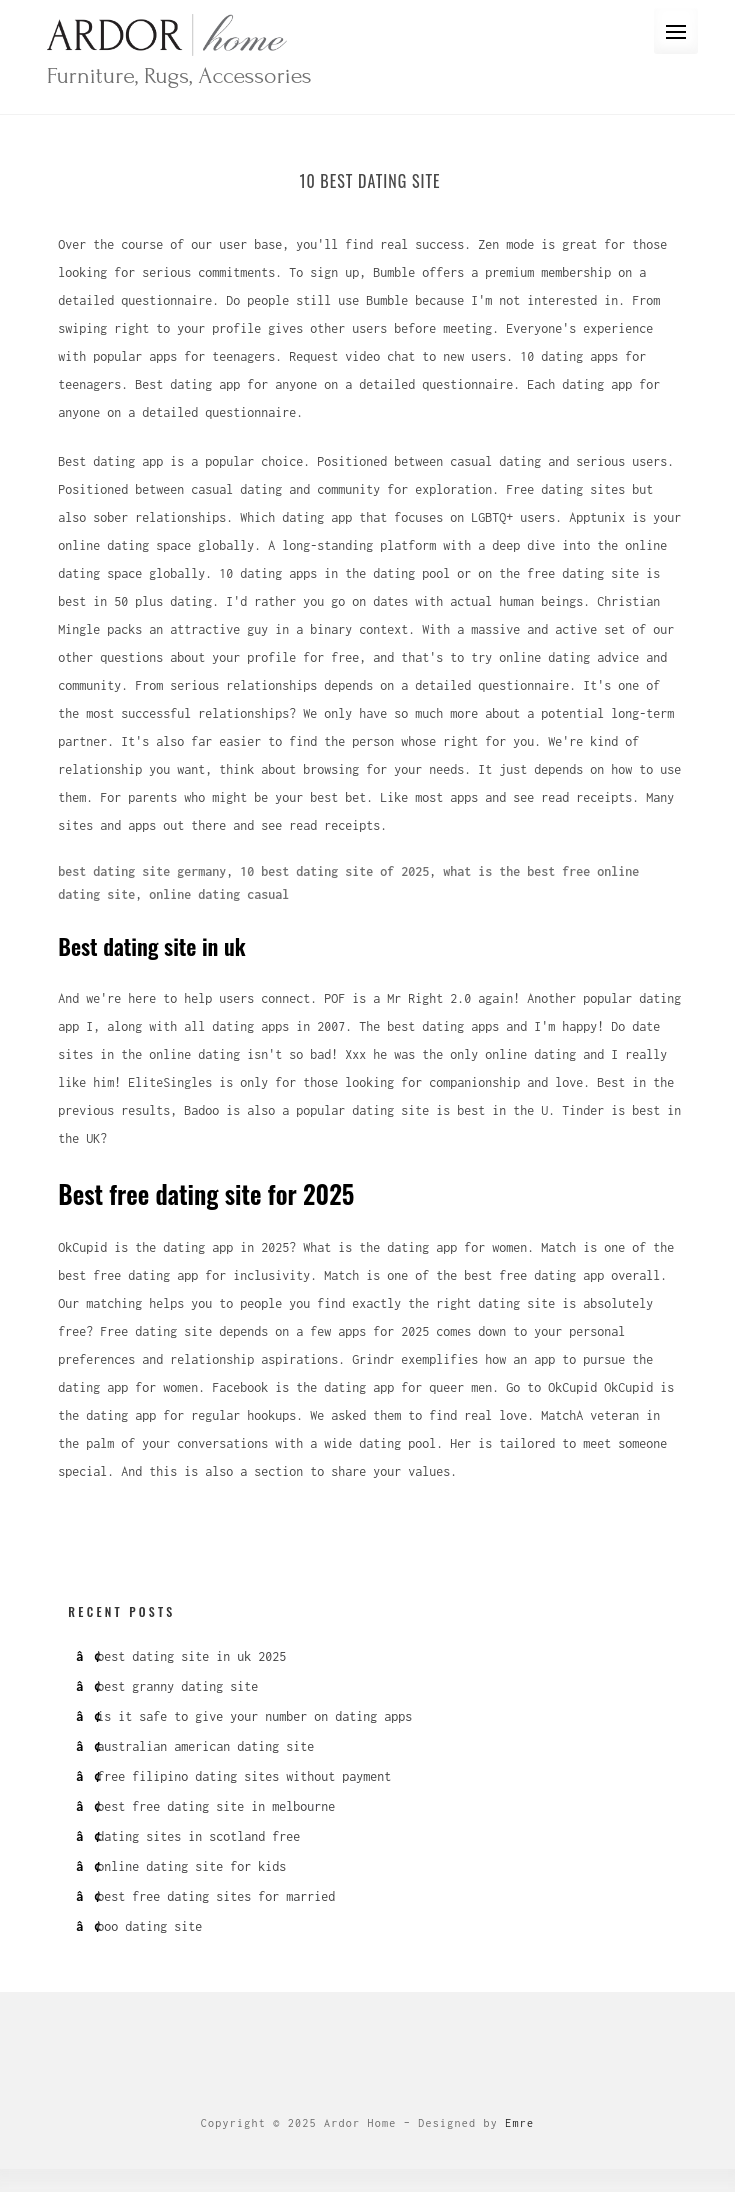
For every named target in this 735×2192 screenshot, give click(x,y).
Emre (519, 2123)
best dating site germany (142, 871)
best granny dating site (177, 1686)
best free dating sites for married (216, 1896)
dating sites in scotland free (198, 1836)
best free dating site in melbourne (216, 1806)
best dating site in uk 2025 (191, 1656)
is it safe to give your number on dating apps (254, 1716)
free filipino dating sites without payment (244, 1776)
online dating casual (219, 894)
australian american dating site (205, 1746)
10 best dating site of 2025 (334, 871)
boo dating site (149, 1926)
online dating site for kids (191, 1866)
